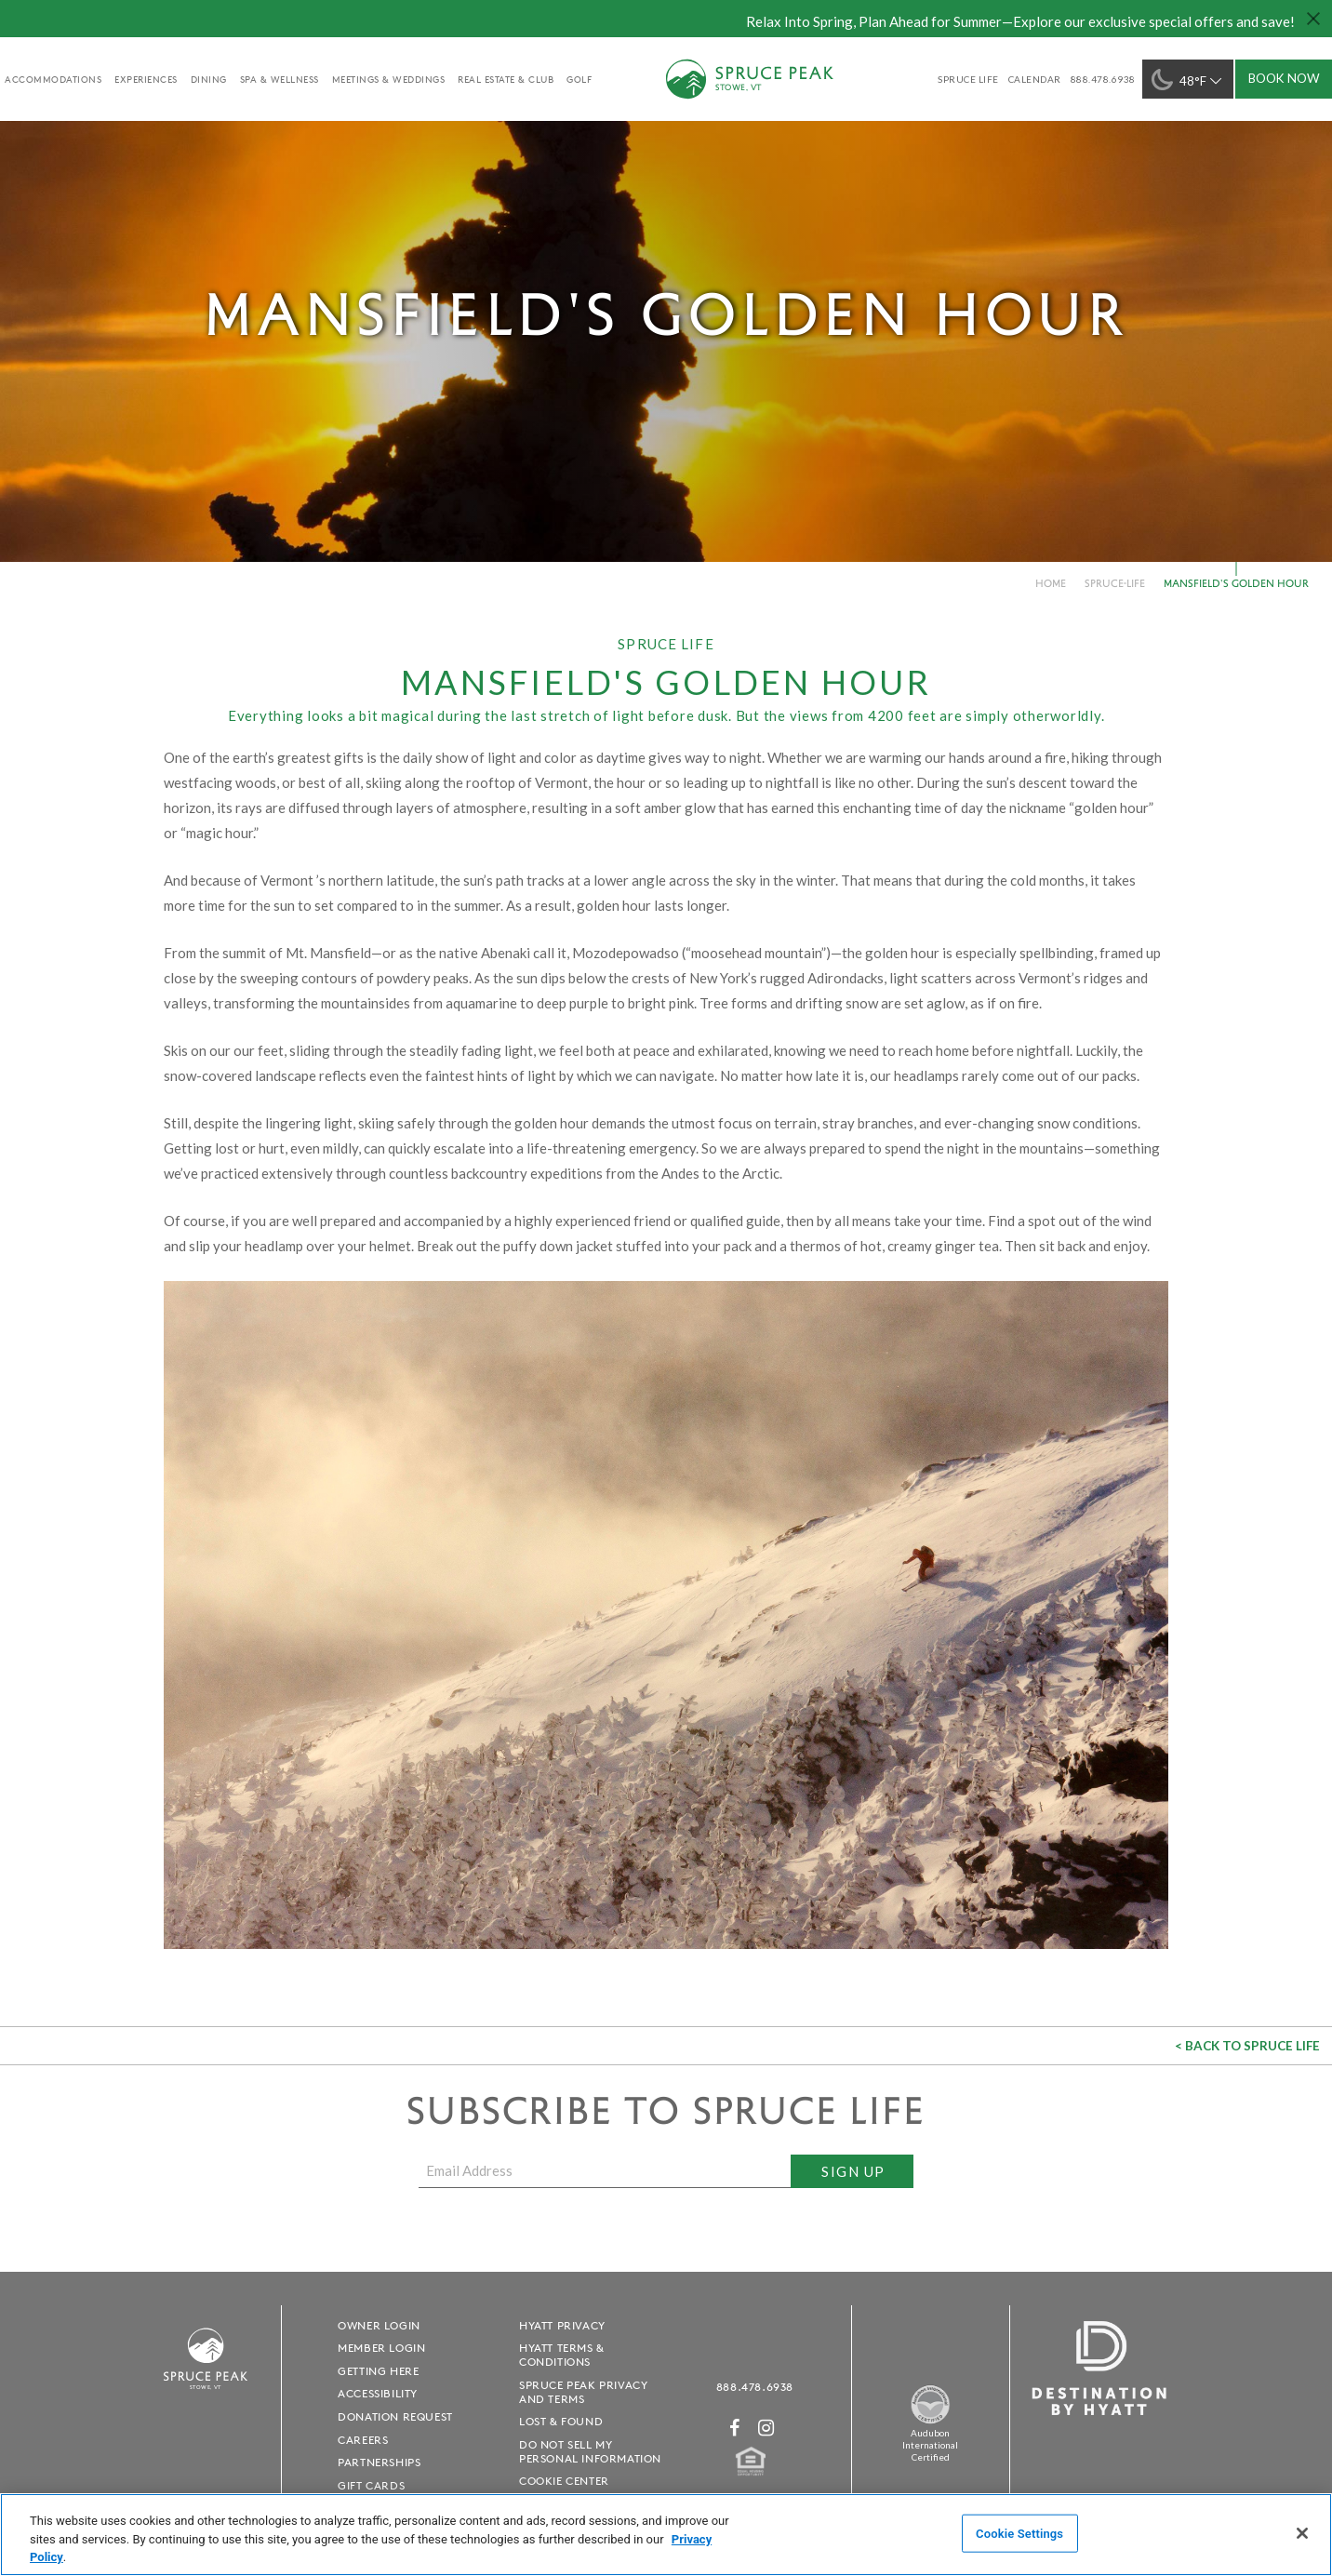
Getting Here (378, 2371)
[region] (666, 2534)
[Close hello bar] (1313, 18)
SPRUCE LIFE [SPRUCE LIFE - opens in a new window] (968, 79)
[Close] (1302, 2533)
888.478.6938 (754, 2387)
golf (579, 79)
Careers (363, 2440)
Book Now (1284, 78)
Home (1050, 583)
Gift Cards (371, 2485)
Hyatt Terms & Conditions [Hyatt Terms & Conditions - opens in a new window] (562, 2355)
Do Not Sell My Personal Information (590, 2451)
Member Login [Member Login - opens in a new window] (381, 2348)
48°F (1188, 79)
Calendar (1034, 79)
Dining (209, 79)
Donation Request (395, 2416)
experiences (146, 79)
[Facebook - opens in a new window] (735, 2428)
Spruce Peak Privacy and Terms (583, 2392)
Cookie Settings (1019, 2533)
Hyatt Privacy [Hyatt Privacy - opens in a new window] (562, 2325)
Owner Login (379, 2325)
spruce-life (1115, 583)
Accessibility (378, 2393)
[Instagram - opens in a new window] (766, 2428)
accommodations (53, 79)
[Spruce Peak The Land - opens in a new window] (930, 2421)
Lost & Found (561, 2421)
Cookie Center (564, 2481)
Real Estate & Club (505, 79)
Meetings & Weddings (389, 79)
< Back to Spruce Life (1247, 2045)
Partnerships (379, 2462)
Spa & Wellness (279, 79)
